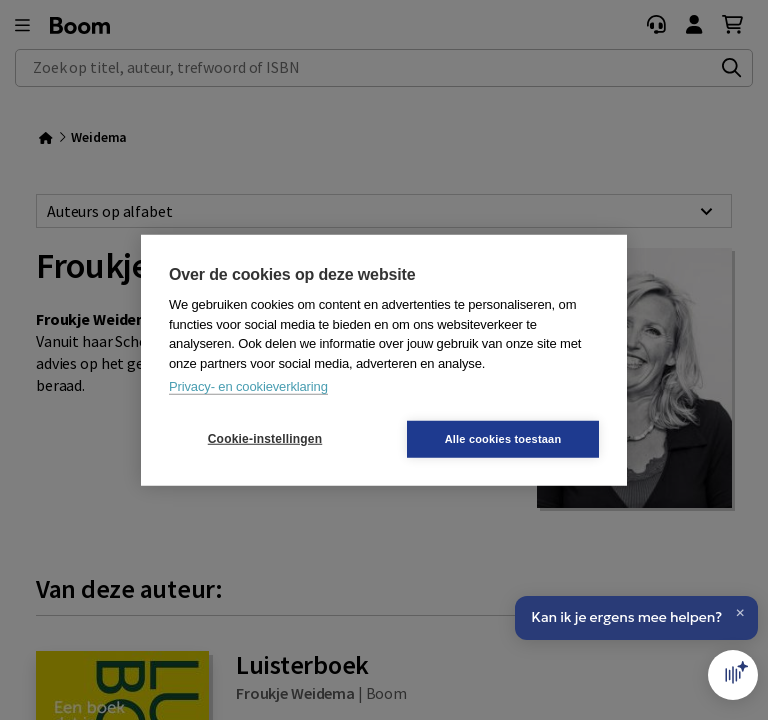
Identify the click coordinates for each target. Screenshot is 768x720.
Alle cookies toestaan (503, 438)
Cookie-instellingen (265, 439)
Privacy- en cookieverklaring (248, 386)
